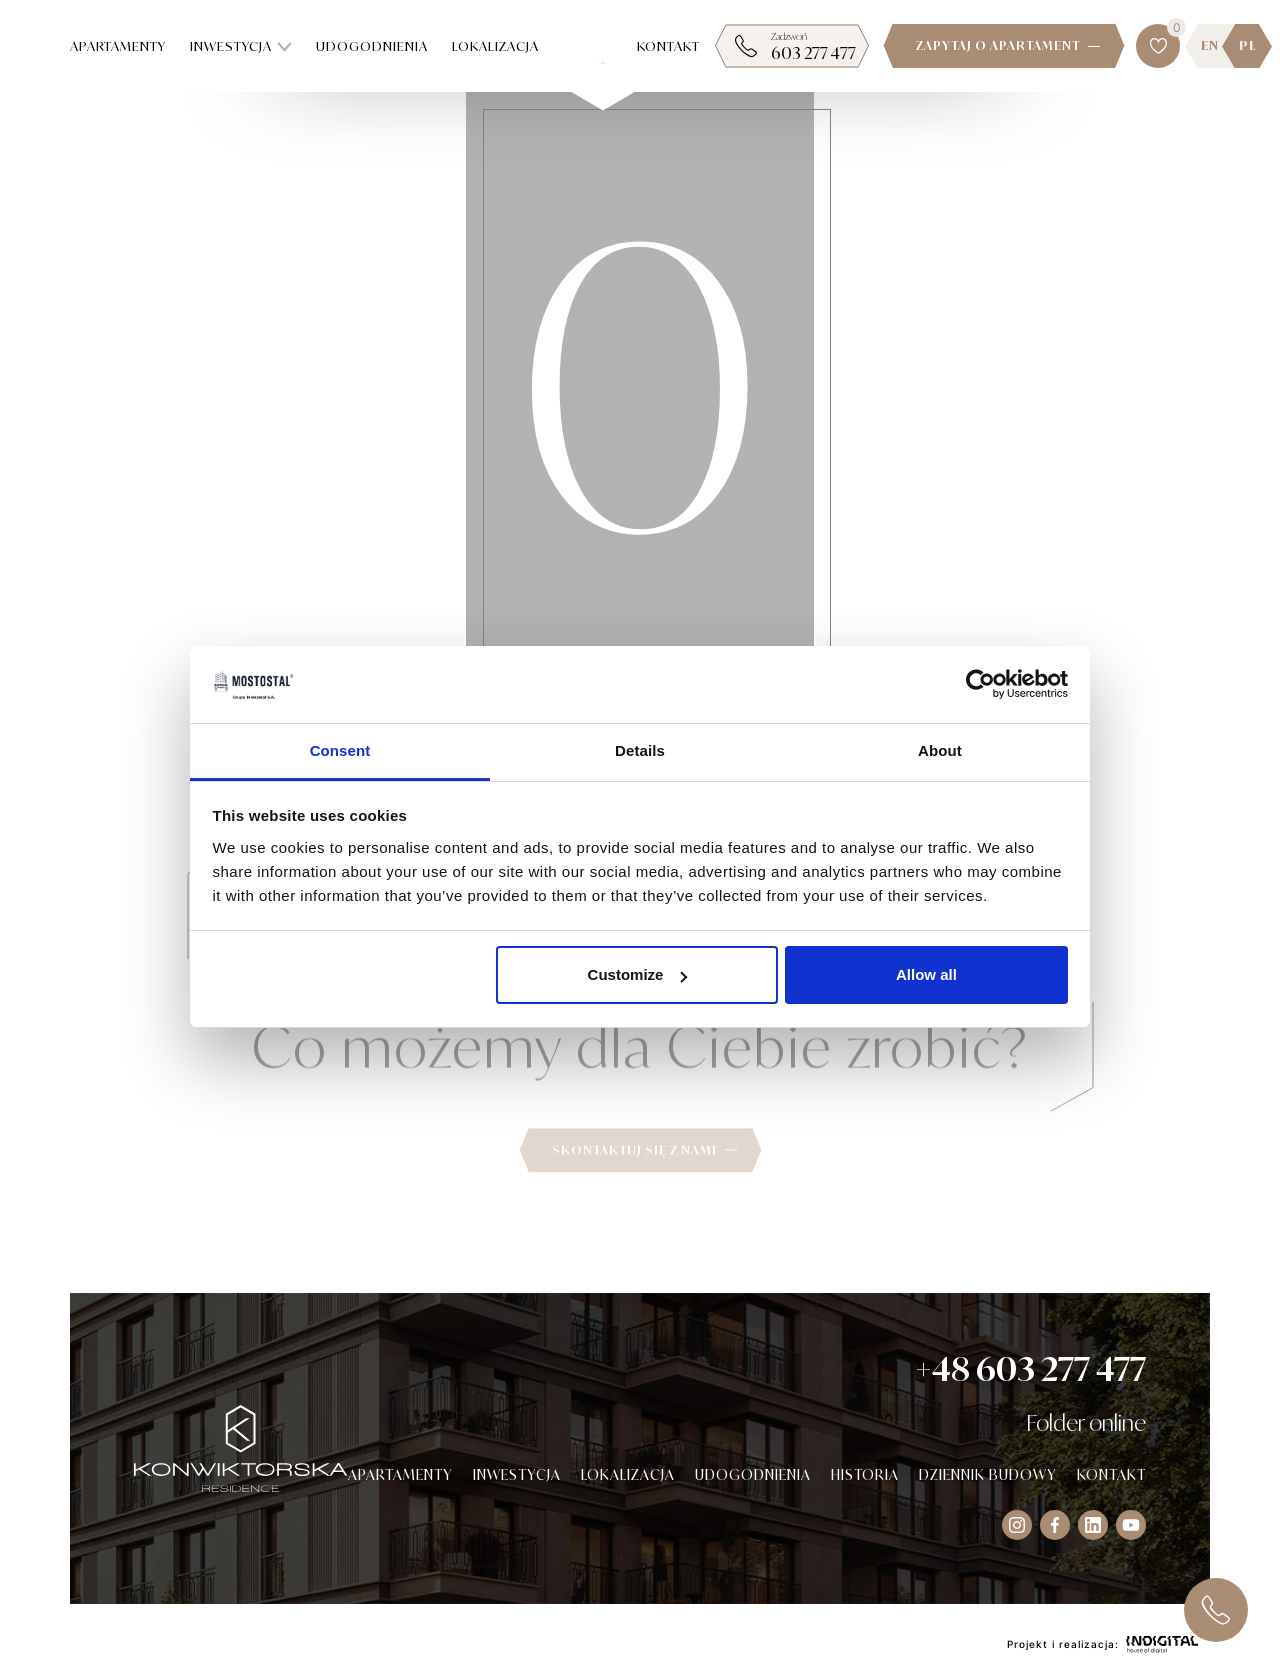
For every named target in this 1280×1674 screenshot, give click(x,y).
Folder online (1086, 1422)
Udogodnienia (372, 46)
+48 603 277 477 (1030, 1369)
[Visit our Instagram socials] (1017, 1525)
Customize (638, 974)
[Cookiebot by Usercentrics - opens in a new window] (980, 685)
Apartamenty (118, 46)
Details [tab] (640, 750)
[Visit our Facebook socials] (1055, 1525)
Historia (865, 1474)
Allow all (926, 974)
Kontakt (668, 46)
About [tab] (940, 750)
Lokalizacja (495, 46)
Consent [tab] (340, 750)
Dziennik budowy (988, 1474)
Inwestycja (241, 46)
